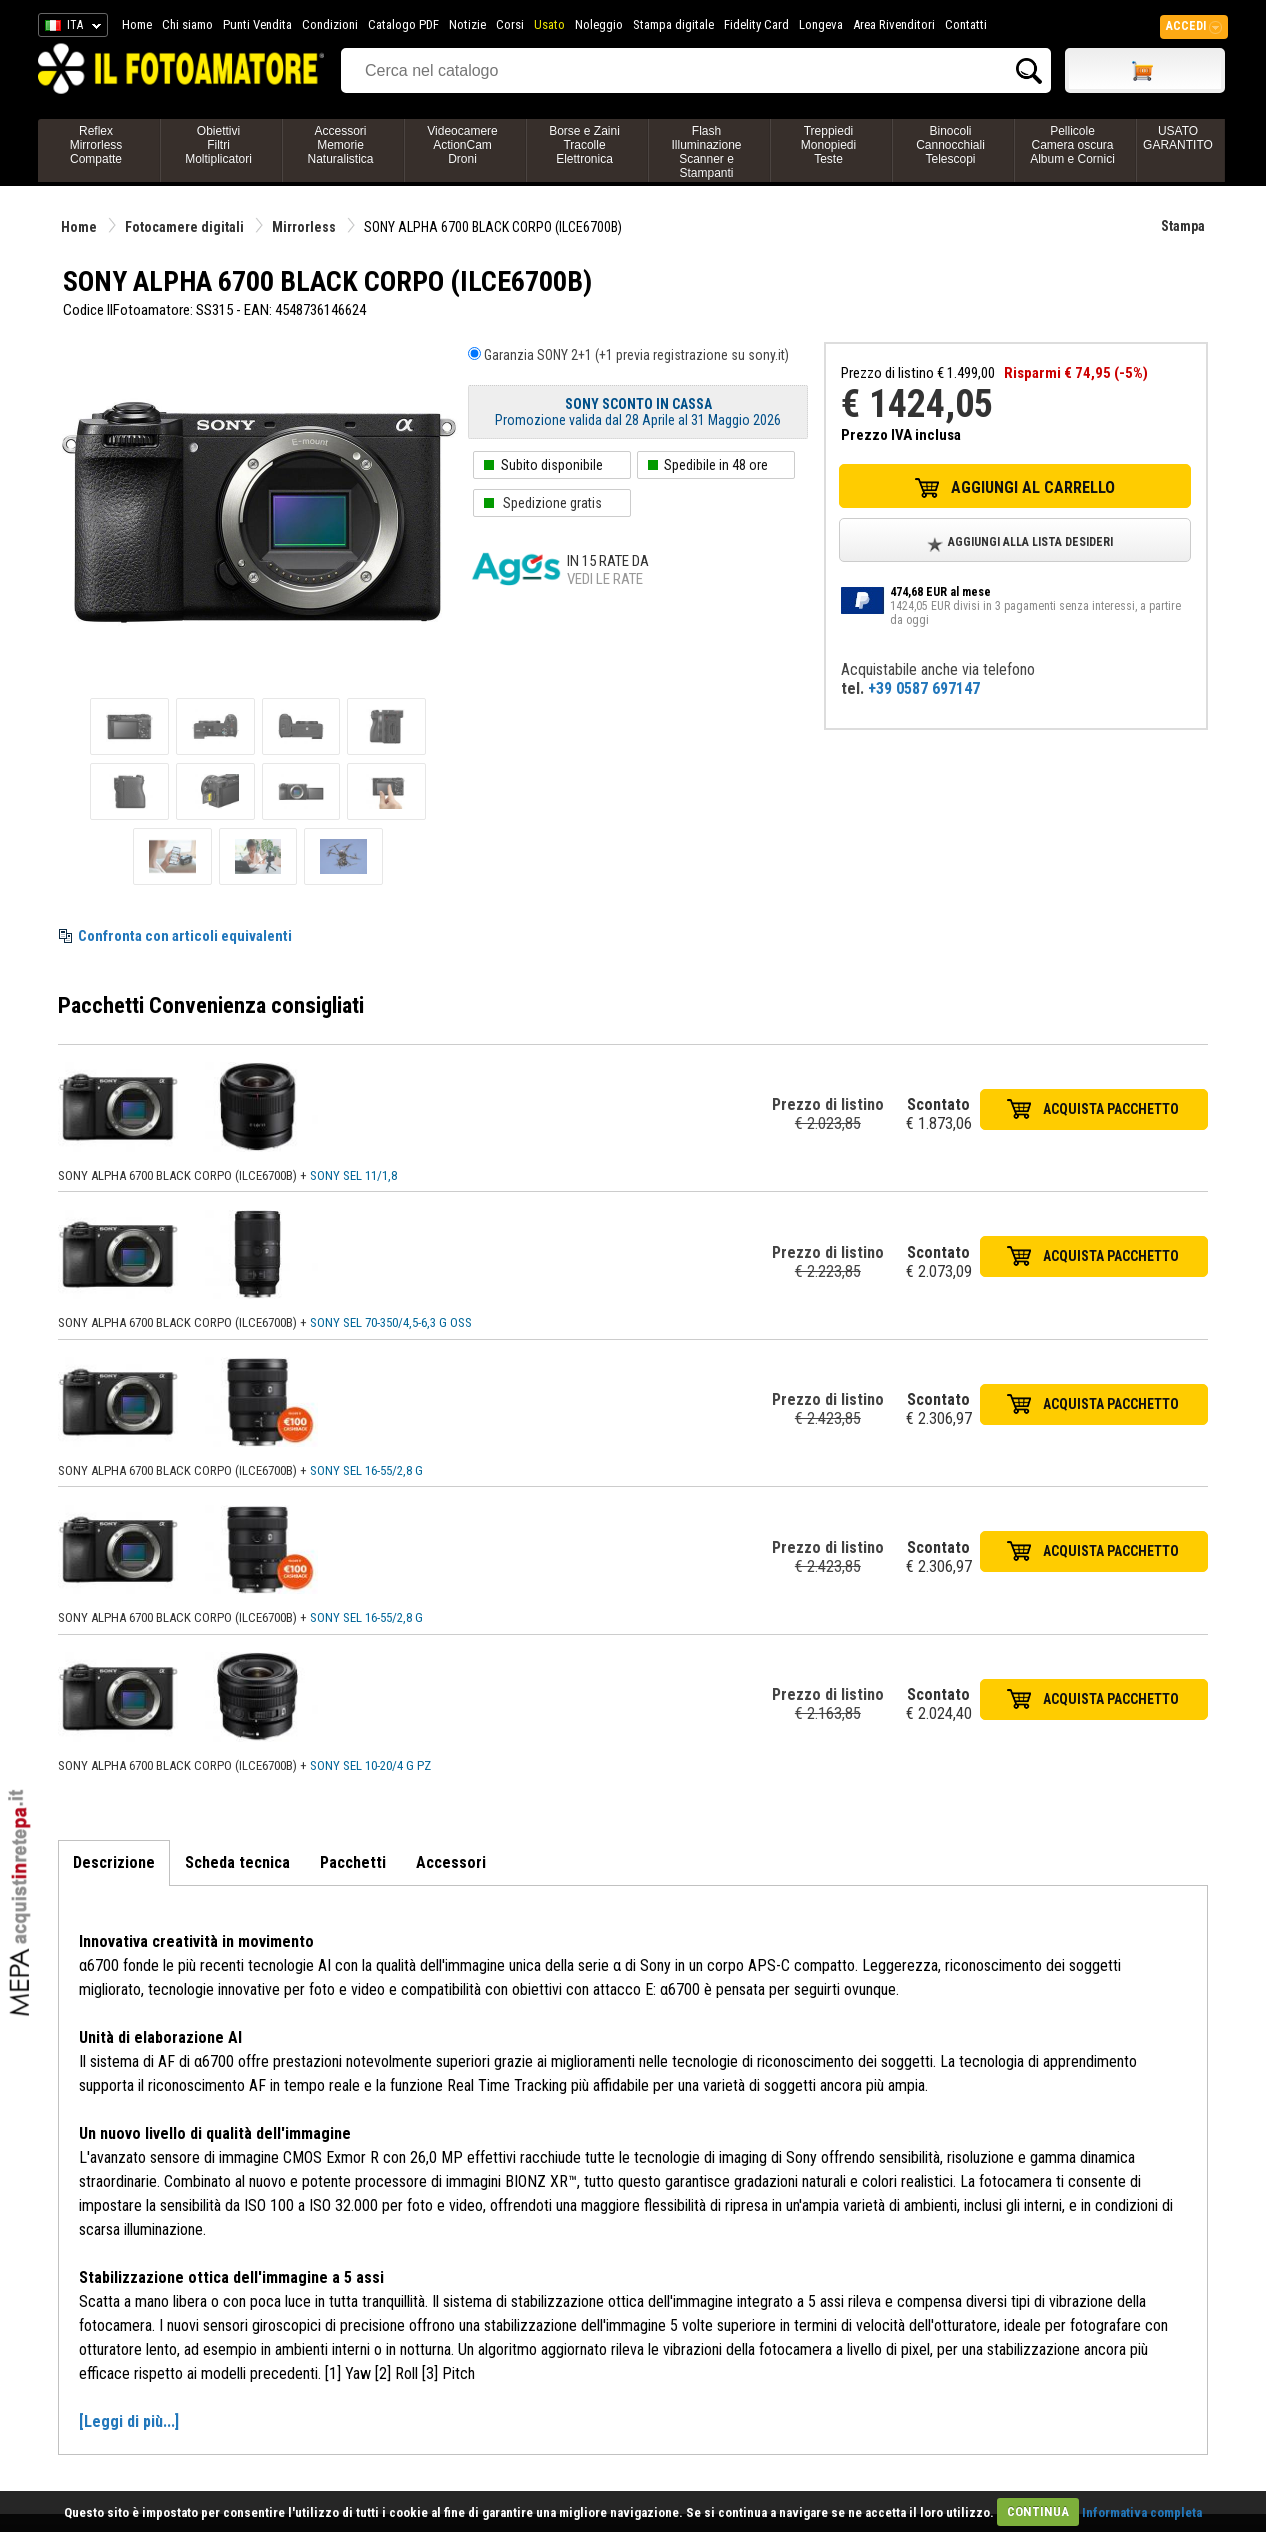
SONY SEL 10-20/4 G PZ (370, 1765)
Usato (549, 24)
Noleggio (599, 24)
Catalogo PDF (403, 24)
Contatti (966, 24)
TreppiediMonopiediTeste (828, 145)
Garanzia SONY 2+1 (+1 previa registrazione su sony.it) (636, 355)
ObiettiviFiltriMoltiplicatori (218, 145)
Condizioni (330, 24)
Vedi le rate (605, 579)
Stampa (1183, 226)
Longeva (821, 24)
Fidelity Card (756, 24)
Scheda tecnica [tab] (237, 1862)
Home (137, 24)
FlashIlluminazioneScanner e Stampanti (706, 152)
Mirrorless (304, 227)
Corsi (510, 24)
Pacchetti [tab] (353, 1862)
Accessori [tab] (451, 1862)
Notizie (467, 24)
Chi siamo (187, 24)
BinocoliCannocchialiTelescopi (950, 145)
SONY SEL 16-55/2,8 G (366, 1470)
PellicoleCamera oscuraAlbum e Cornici (1072, 145)
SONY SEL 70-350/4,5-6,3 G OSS (391, 1322)
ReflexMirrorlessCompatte (96, 145)
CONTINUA (1038, 2511)
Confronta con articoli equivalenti (185, 936)
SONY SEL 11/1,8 (353, 1175)
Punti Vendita (257, 24)
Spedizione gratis (552, 503)
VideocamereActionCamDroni (462, 145)
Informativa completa (1142, 2511)
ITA (69, 28)
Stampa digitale (673, 24)
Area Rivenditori (894, 24)
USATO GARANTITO (1178, 138)
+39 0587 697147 (924, 688)
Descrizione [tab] (114, 1862)
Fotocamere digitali (184, 227)
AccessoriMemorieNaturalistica (340, 145)
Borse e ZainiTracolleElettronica (584, 145)
